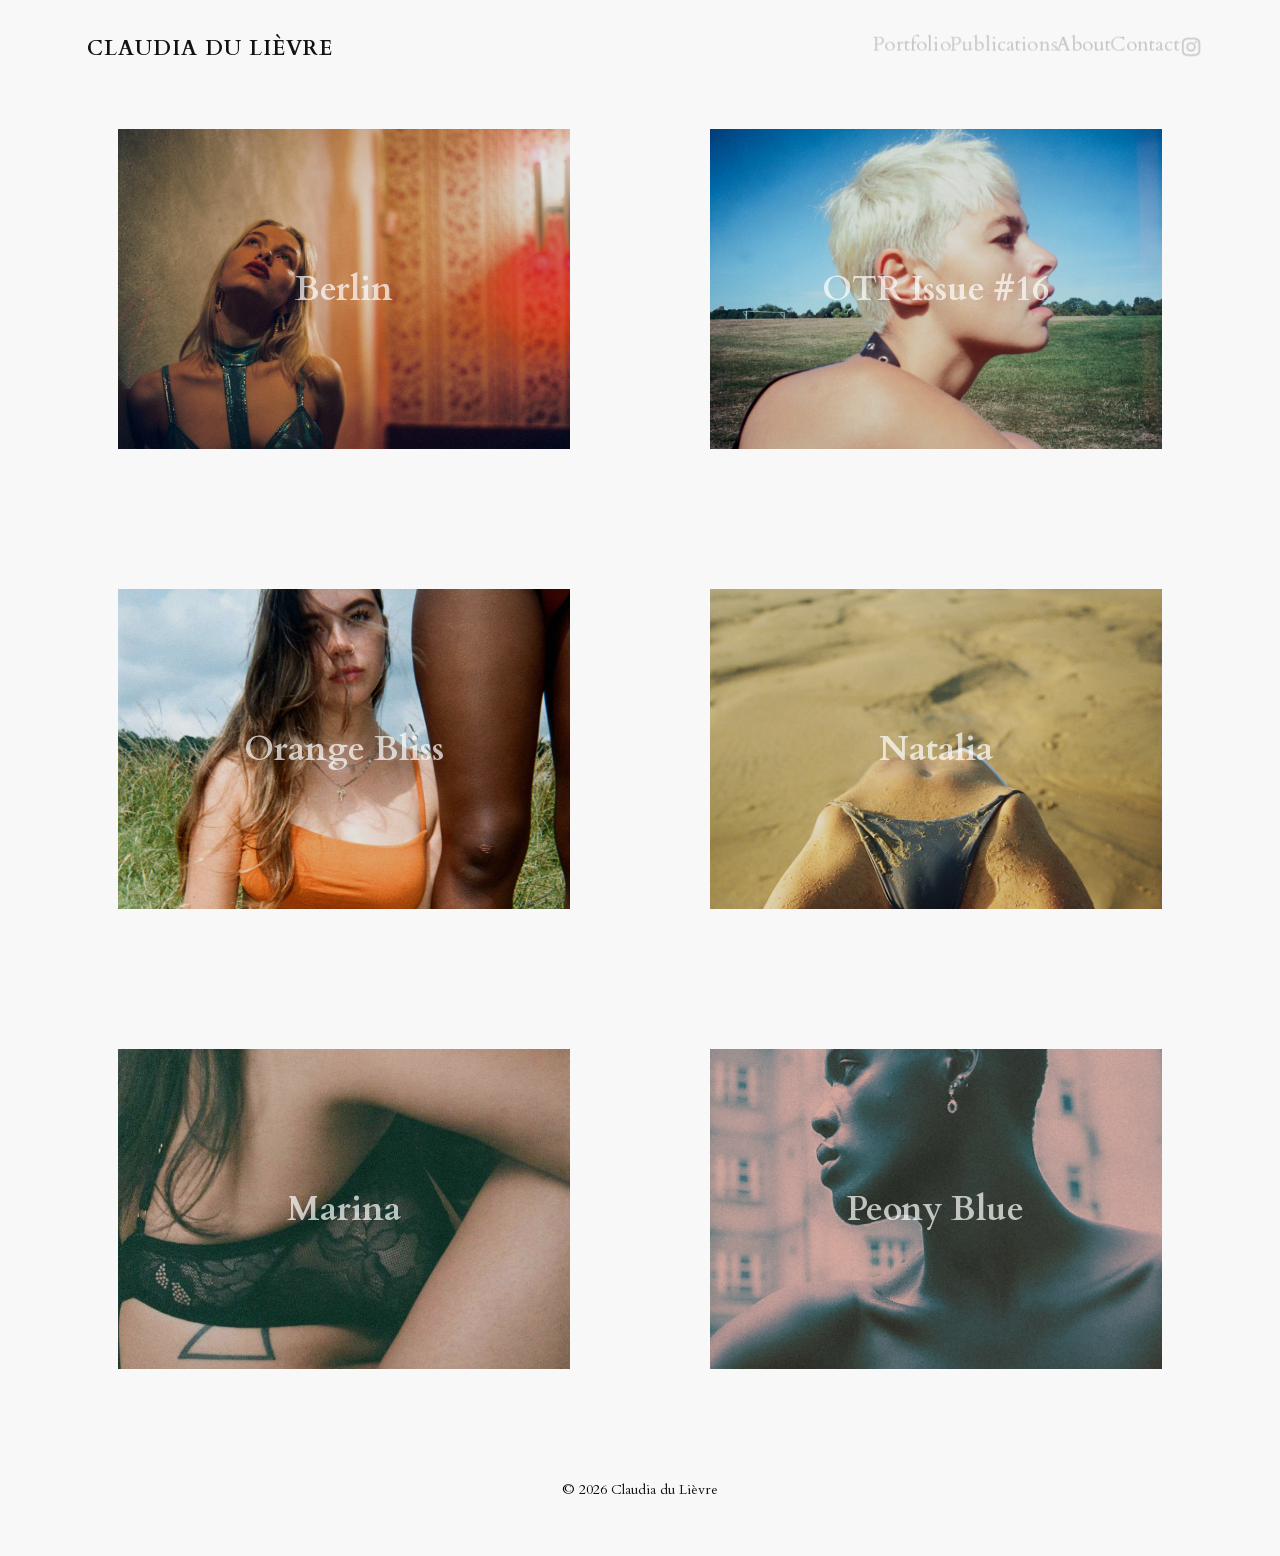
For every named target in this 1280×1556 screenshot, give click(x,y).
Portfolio (874, 48)
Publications (965, 48)
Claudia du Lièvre (210, 50)
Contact (1117, 48)
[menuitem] (874, 50)
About (1048, 48)
